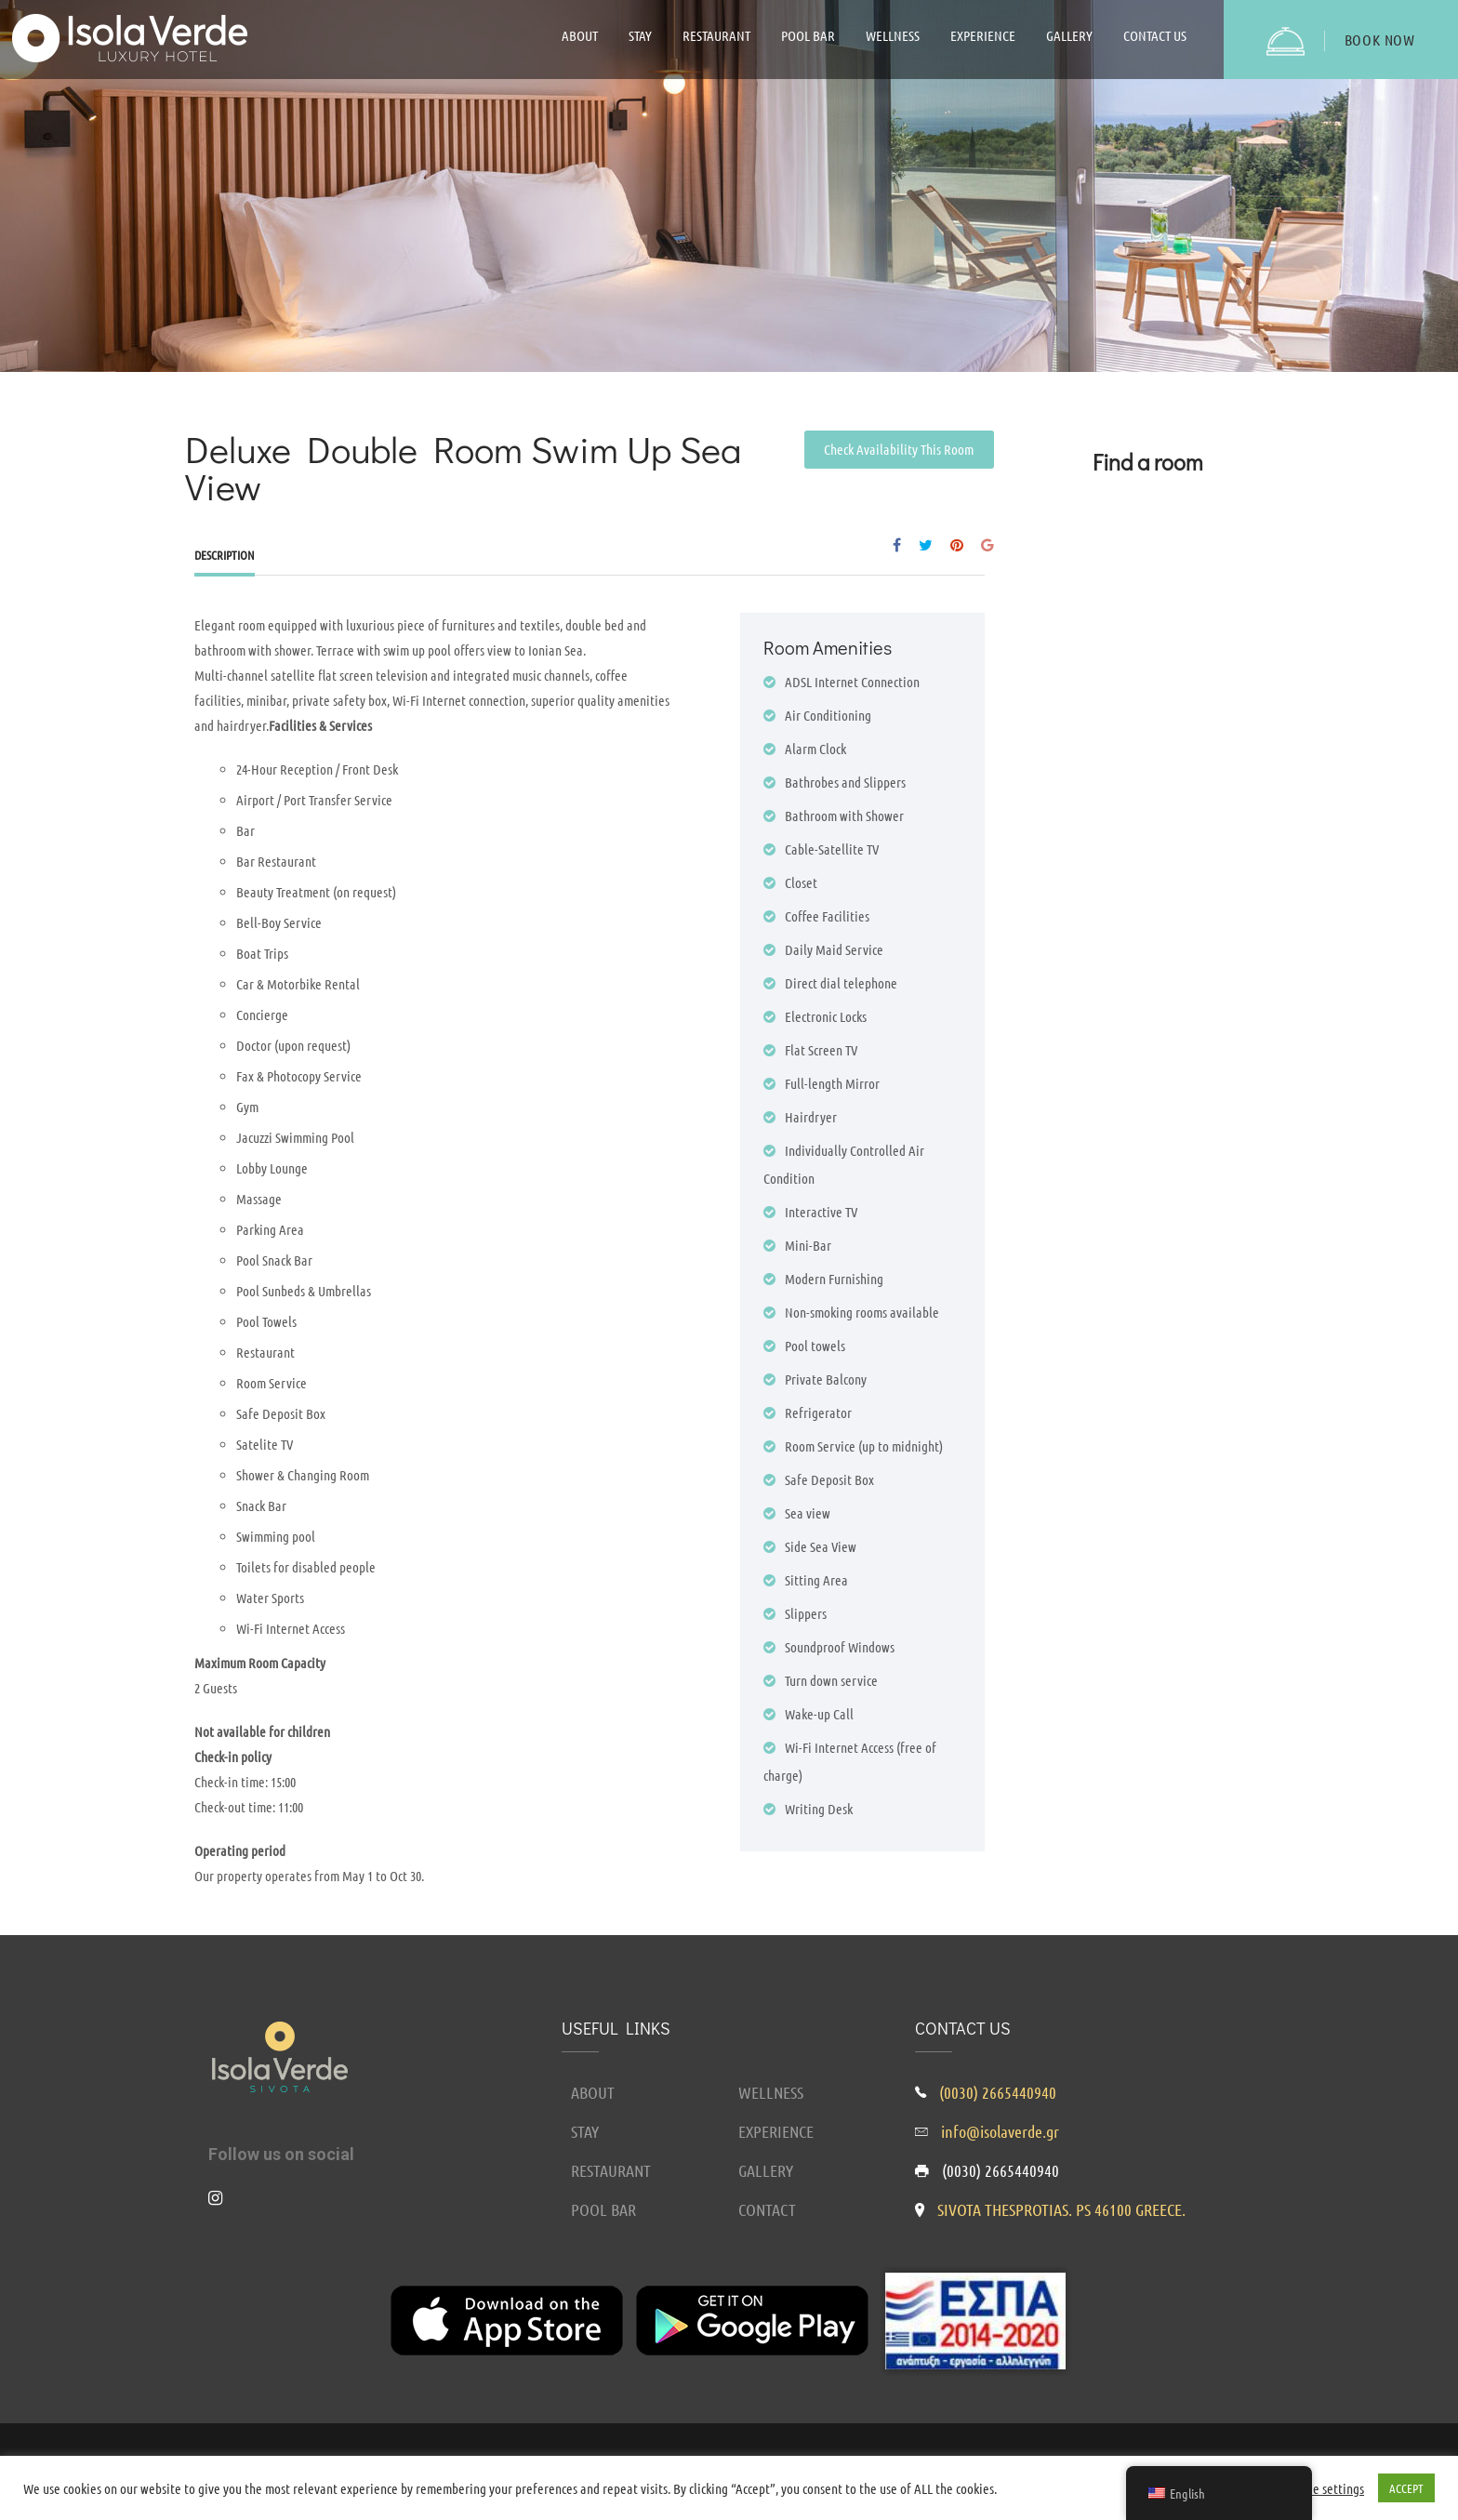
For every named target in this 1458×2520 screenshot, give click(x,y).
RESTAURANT (611, 2174)
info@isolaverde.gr (1000, 2135)
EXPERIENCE (776, 2135)
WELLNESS (770, 2096)
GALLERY (765, 2174)
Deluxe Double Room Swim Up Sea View (463, 467)
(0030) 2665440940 (997, 2096)
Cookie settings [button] (1324, 2488)
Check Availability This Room (896, 449)
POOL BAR (603, 2213)
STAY (585, 2135)
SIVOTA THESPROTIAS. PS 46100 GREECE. (1061, 2213)
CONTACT (767, 2213)
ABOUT (593, 2096)
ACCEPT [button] (1406, 2488)
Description (224, 555)
